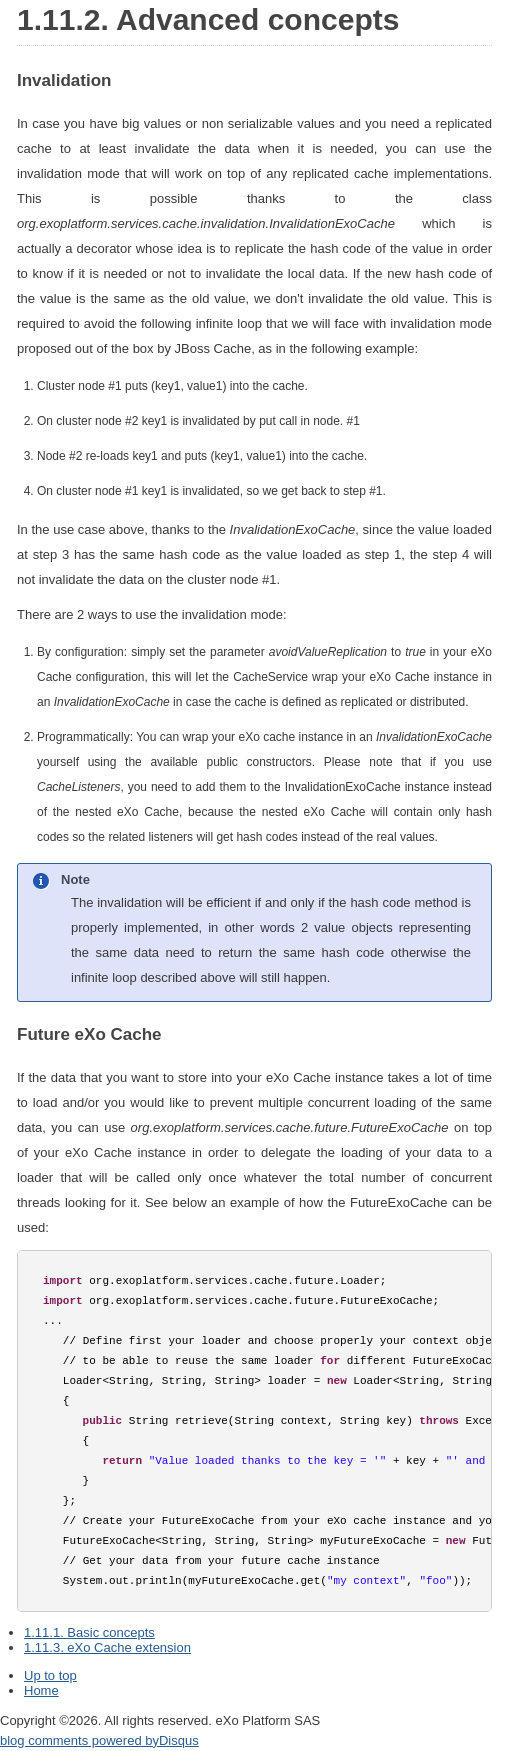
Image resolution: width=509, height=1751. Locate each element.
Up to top (50, 1675)
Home (41, 1690)
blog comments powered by (99, 1740)
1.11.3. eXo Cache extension (107, 1647)
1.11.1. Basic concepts (89, 1632)
